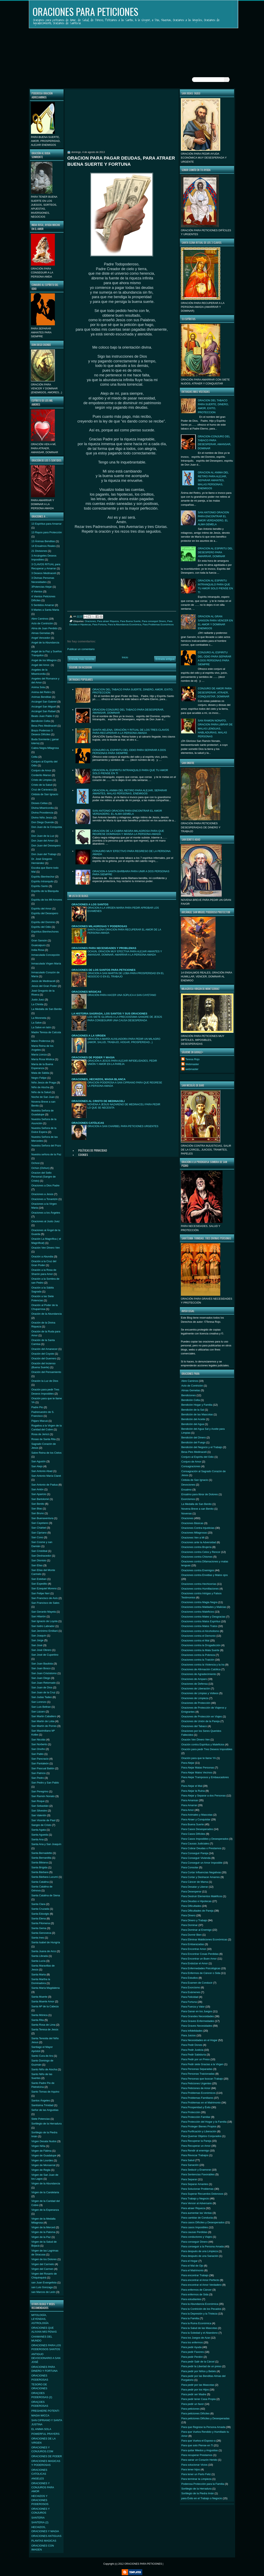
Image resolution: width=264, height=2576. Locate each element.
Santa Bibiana (39, 1862)
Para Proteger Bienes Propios (198, 2126)
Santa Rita (37, 2020)
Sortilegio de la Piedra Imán (197, 2493)
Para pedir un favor (192, 2404)
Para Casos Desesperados (197, 1829)
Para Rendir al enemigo (195, 2150)
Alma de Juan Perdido (44, 628)
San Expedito (39, 1583)
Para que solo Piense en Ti (197, 2445)
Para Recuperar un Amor (196, 2145)
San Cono (37, 1537)
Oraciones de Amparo (194, 1679)
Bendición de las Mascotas (197, 1414)
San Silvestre (39, 1810)
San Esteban (39, 1578)
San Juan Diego (40, 1678)
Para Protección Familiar (195, 2116)
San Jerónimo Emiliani (44, 1630)
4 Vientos (36, 591)
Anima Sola (38, 687)
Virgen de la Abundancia (45, 2183)
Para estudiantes (191, 2299)
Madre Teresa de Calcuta (46, 1032)
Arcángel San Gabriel (44, 701)
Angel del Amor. (40, 664)
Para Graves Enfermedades (197, 2021)
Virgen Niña (38, 2146)
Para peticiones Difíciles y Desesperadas (205, 2418)
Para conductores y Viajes (196, 2236)
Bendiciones (188, 1395)
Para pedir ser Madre (193, 2394)
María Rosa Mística (42, 1059)
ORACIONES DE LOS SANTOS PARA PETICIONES (104, 969)
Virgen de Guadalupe (43, 2155)
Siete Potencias (40, 2118)
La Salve (36, 1022)
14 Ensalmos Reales (43, 545)
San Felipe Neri (40, 1593)
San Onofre (38, 1749)
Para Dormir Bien (191, 1934)
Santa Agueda (39, 1834)
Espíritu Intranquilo (42, 881)
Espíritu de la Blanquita (45, 891)
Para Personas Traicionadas (198, 2073)
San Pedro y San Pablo (45, 1782)
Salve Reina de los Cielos (46, 1452)
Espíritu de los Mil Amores (46, 899)
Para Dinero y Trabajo (194, 1920)
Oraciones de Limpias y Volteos (199, 1693)
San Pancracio (40, 1758)
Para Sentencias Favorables (198, 2174)
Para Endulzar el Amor (194, 1963)
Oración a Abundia (42, 1256)
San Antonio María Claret (46, 1475)
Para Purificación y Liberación (198, 2131)
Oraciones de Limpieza (195, 1698)
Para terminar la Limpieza (196, 2478)
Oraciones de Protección (195, 1702)
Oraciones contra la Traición (197, 1659)
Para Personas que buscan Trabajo (202, 2078)
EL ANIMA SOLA (41, 2429)
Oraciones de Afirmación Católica (200, 1669)
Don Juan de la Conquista (46, 827)
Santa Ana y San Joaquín (46, 1844)
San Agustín (38, 1461)
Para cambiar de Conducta (197, 2217)
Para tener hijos (190, 2469)
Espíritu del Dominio (43, 922)
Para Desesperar (191, 1891)
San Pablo (37, 1753)
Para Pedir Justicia (192, 2049)
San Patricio (38, 1773)
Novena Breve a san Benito (197, 1508)
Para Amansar (189, 1800)
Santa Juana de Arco (43, 1951)
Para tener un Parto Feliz (196, 2474)
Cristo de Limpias (41, 779)
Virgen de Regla (40, 2169)
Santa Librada (39, 1955)
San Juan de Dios (41, 1687)
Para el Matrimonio (192, 2270)
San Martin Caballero (43, 1716)
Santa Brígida (39, 1867)
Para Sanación (190, 2164)
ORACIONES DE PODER (46, 2456)
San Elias (36, 1565)
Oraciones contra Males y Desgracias (203, 1616)
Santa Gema (38, 1928)
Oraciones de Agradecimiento (198, 1674)
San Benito (37, 1503)
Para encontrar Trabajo (195, 2275)
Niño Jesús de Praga (43, 1082)
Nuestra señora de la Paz (46, 1154)
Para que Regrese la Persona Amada (203, 2427)
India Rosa (37, 949)
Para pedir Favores (192, 2351)
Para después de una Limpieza (199, 2251)
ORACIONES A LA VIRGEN (89, 1035)
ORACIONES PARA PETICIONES (85, 11)
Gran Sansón (39, 940)
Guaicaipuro (38, 945)
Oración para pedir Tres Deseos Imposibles (206, 1749)
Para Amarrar (189, 1805)
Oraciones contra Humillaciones (200, 1588)
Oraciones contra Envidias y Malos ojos (204, 1575)
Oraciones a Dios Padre (45, 1185)
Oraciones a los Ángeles (45, 1212)
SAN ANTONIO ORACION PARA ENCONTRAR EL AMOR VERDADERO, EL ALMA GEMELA (127, 812)
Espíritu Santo (39, 886)
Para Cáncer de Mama (194, 1881)
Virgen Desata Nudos (44, 2141)
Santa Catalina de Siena (45, 1895)
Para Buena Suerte (192, 1824)
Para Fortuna (189, 2001)
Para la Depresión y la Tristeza (199, 2313)
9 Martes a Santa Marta (45, 609)
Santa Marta (38, 1974)
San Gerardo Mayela (43, 1611)
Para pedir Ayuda (191, 2347)
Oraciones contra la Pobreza (198, 1654)
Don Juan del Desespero (46, 845)
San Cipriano (39, 1532)
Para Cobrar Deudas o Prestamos (201, 1848)
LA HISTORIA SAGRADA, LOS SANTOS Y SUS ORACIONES (109, 1013)
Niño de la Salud (41, 1092)
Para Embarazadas (192, 1944)
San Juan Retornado (43, 1682)
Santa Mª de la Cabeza (45, 2006)
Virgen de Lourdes (42, 2160)
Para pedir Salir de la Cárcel (197, 2361)
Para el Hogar (189, 2260)
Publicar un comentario (81, 649)
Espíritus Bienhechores (45, 931)
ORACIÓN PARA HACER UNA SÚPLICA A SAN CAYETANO (121, 995)
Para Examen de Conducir (196, 1982)
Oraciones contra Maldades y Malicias (203, 1606)
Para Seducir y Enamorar (196, 2169)
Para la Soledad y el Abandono (199, 2332)
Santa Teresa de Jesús (44, 2029)
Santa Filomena (40, 1923)
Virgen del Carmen (42, 2268)
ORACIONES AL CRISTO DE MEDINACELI (98, 1101)
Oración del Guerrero (43, 1358)
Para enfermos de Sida (195, 2294)
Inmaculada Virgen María (46, 963)
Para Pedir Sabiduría (193, 2054)
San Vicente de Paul (43, 1820)
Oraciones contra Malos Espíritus (200, 1621)
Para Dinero (188, 1915)
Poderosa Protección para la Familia (202, 2483)
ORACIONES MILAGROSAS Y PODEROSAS (99, 926)
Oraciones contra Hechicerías (198, 1583)
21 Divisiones (39, 550)
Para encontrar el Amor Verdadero (201, 2284)
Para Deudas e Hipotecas (196, 1901)
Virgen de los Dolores (44, 2259)
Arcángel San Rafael (43, 711)
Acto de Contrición (192, 1385)
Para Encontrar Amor (193, 1948)
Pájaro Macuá (39, 1420)
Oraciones (187, 1518)
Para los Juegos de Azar (195, 2337)
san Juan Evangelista (44, 2282)
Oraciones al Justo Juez (45, 1221)
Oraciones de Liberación (195, 1688)
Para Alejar (187, 1762)
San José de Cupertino (44, 1654)
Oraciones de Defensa (194, 1683)
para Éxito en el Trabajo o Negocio (201, 2498)
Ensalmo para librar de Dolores (199, 1494)
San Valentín (38, 1815)
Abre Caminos (189, 1380)
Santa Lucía (38, 1960)
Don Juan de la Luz (42, 835)
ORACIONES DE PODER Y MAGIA (93, 1057)
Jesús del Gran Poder (44, 985)
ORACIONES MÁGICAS (86, 991)
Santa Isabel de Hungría (45, 1942)
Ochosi (35, 1163)
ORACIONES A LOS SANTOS (90, 904)
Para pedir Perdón (192, 2356)
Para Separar (189, 2179)
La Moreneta (38, 1017)
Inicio (125, 657)
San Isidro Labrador (43, 1626)
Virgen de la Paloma (43, 2232)
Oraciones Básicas (192, 1523)
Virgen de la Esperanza (45, 2209)
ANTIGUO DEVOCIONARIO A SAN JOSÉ (45, 2358)
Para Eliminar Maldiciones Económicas (204, 1939)
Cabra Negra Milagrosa (45, 747)
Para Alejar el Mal (191, 1785)
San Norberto (39, 1744)
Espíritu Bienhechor (42, 876)
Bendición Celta (190, 1400)
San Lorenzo (38, 1701)
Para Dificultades (191, 1905)
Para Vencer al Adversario (196, 2203)
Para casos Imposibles (194, 2227)
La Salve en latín (41, 1027)
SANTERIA (38, 2517)
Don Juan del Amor (42, 840)
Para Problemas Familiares (197, 2097)
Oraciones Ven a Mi (192, 1537)
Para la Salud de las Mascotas (199, 2328)
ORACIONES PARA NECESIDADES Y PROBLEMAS (104, 948)
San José (36, 1645)
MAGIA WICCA (40, 2415)
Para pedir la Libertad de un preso (201, 2366)
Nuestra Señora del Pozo (46, 1145)
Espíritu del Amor (41, 908)
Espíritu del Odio (41, 926)
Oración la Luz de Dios (44, 1380)
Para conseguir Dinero (194, 2241)
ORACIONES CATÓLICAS (88, 1122)
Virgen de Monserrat (43, 2165)
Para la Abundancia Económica (199, 2303)
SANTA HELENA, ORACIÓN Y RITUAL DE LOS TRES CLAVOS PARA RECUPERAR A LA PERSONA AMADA (130, 731)
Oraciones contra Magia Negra (199, 1602)
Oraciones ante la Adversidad (198, 1542)
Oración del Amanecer (44, 1348)
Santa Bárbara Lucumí (44, 1876)
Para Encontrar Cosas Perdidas (200, 1953)
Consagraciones (190, 1466)
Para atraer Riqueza (193, 2208)
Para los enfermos (192, 2342)
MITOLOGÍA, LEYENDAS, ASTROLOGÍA (40, 2319)
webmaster (191, 1069)
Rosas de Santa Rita (43, 1439)
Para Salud (187, 2160)
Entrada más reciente (81, 659)
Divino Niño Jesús (42, 817)
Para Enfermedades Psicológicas (200, 1968)
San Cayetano (39, 1522)
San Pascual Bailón (42, 1768)
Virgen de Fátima (41, 2150)
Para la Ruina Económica (196, 2323)
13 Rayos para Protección (46, 532)
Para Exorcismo (190, 1987)
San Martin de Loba (42, 1721)
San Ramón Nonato (43, 1796)
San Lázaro (38, 1711)
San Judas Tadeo (41, 1697)
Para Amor (187, 1809)
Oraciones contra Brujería (196, 1547)
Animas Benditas (41, 696)
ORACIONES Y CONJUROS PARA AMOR (42, 2487)
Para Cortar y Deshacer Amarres (200, 1877)
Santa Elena (38, 1918)
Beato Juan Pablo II (42, 716)
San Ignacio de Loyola (44, 1621)
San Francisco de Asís (44, 1598)
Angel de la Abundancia (45, 642)
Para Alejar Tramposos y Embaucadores (205, 1777)
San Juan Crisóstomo (44, 1673)
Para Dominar (189, 1925)
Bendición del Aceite (193, 1419)
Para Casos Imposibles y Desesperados (205, 1838)
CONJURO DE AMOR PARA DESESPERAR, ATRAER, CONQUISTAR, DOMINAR (214, 692)
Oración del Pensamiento (46, 1372)
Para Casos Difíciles (193, 1833)
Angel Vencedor (40, 637)
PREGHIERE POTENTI (45, 2410)
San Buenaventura (42, 1518)
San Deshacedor (41, 1555)
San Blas (36, 1508)
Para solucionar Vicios (194, 2464)
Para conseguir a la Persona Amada (202, 2246)
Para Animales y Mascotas (197, 1814)
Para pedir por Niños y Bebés (198, 2371)
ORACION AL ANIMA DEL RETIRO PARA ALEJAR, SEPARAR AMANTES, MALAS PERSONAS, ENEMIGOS (213, 480)
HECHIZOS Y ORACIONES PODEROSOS (39, 2500)
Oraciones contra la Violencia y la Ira (202, 1664)
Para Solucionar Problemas (197, 2188)
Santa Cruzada (40, 1908)
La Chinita (37, 1004)
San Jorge (37, 1640)
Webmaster (192, 1064)
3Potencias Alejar (41, 586)
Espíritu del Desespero (44, 913)
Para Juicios (188, 2035)
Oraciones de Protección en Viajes (201, 1716)
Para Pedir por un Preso (195, 2059)
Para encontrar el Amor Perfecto (200, 2280)
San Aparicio (38, 1494)
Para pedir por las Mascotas (197, 2384)
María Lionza (39, 1054)
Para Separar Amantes (194, 2184)
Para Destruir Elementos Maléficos (201, 1896)
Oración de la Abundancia (46, 1313)
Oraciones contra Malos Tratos (199, 1626)
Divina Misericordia (42, 807)
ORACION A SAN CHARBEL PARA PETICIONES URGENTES (122, 1126)
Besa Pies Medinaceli (194, 1451)
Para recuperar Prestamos (196, 2455)
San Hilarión (38, 1616)
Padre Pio (37, 1407)
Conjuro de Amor (191, 1461)
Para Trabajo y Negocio (195, 2198)
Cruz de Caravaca (42, 789)
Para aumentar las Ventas (196, 2212)
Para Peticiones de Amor (196, 2088)
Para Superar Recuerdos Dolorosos (202, 2193)
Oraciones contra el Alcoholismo (200, 1631)
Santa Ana (37, 1839)
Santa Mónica (39, 2015)
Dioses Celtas (39, 803)
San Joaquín (38, 1635)
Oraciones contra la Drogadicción (200, 1645)
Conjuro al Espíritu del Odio (197, 1456)
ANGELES (37, 2478)
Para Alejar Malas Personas (197, 1767)
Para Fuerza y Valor (193, 2006)
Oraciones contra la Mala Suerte (200, 1650)
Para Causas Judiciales (195, 1843)
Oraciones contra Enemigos (197, 1570)
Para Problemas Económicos (198, 2092)
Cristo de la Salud (41, 784)
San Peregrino (39, 1791)
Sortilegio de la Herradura (196, 2488)
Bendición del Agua (192, 1424)
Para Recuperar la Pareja (196, 2140)
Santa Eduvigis (40, 1913)
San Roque (38, 1801)
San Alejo (36, 1466)
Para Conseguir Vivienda (196, 1857)
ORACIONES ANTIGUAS (46, 2535)
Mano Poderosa (40, 1040)
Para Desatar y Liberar (194, 1886)
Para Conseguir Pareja (194, 1853)
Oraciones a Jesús (42, 1194)
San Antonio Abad (41, 1471)
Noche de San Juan (43, 1096)
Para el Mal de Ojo (192, 2265)
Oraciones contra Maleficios (197, 1611)
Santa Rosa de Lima (43, 2024)
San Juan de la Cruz (43, 1692)
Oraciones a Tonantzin (44, 1199)
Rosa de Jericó (40, 1434)
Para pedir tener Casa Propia (198, 2399)
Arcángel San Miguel (43, 706)
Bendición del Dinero (193, 1437)
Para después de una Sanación (199, 2255)
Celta (34, 756)
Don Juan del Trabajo (44, 854)
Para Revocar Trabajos (195, 2155)
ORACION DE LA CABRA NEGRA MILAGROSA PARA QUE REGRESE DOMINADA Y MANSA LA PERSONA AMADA (128, 832)
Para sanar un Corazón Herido (199, 2459)
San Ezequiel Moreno (44, 1588)
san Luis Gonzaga (42, 2287)
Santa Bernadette (41, 1853)
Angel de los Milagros (44, 660)
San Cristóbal (39, 1550)
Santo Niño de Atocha (44, 2069)
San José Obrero (41, 1650)
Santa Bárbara (39, 1872)
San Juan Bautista (42, 1663)
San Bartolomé (40, 1499)
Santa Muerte (39, 1996)
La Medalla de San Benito (196, 1504)
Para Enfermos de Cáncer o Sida (200, 1973)
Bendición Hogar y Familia (196, 1404)
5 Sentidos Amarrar (42, 605)
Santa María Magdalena (45, 1987)
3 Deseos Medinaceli (43, 573)
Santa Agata (38, 1829)
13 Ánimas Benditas (43, 541)
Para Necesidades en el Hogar (199, 2040)
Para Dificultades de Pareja (197, 1910)
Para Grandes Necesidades (197, 2016)
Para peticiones (190, 2408)
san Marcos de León (43, 2292)
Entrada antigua (165, 659)
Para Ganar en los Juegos (196, 2011)
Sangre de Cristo (41, 1825)
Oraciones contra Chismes (197, 1556)
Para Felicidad (189, 1996)
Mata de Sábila (40, 1072)
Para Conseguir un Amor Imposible (201, 1862)
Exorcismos (188, 1499)
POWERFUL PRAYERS (45, 2433)
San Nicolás (38, 1739)
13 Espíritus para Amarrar (46, 523)
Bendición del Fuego (193, 1442)
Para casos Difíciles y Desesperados (202, 2222)
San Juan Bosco (41, 1668)
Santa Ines (37, 1937)
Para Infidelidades (192, 2030)
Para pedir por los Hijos (195, 2389)
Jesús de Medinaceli (43, 981)
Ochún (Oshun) (40, 1168)
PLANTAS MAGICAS (43, 2540)
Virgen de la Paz (41, 2237)
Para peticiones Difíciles (195, 2413)
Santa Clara (38, 1904)
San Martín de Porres (44, 1725)
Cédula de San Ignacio (194, 1479)
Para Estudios (189, 1977)
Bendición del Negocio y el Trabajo (201, 1447)
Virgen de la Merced (43, 2227)
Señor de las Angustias (45, 2109)
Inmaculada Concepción (45, 954)
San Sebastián (40, 1805)
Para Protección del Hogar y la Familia (203, 2121)
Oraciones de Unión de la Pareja (200, 1721)
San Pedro (37, 1777)
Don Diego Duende (42, 822)
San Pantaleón (40, 1763)
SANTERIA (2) (39, 2522)
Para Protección (190, 2112)
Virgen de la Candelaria (45, 2192)
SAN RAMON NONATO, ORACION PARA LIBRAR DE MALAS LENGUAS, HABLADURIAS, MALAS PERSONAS (215, 728)
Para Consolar (189, 1867)
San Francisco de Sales (45, 1602)
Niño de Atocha (40, 1087)
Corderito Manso (41, 775)
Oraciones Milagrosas (194, 1532)
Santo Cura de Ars (42, 2055)
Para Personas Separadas (196, 2069)
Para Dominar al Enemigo (196, 1929)
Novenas (186, 1513)
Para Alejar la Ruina (193, 1790)
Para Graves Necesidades (196, 2025)
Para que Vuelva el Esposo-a (198, 2440)
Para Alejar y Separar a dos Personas (203, 1795)
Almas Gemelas (190, 1390)
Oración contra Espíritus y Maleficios (202, 1744)
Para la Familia (190, 2318)
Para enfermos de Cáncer (196, 2289)
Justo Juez (37, 999)
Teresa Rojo (192, 1059)
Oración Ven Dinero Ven (195, 1739)
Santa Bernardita (41, 1857)
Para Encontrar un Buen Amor (199, 1958)
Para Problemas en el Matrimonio (201, 2102)
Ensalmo (186, 1489)
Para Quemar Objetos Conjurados (201, 2136)
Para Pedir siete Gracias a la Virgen (202, 2064)
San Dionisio (38, 1560)
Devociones (188, 1484)
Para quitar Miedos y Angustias (199, 2450)
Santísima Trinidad (42, 2105)
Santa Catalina (40, 1881)
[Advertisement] (132, 55)
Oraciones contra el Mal (195, 1640)
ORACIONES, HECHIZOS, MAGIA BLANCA (99, 1079)
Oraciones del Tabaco (194, 1726)
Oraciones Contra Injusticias (197, 1527)
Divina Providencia (42, 812)
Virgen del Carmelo (42, 2264)
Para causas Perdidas (194, 2232)
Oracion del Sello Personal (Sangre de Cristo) (43, 1176)
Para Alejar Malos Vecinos (196, 1772)
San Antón (37, 1489)
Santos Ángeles (40, 2100)
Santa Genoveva (41, 1932)
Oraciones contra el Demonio (198, 1635)
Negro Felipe (39, 1077)
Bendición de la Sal (192, 1409)
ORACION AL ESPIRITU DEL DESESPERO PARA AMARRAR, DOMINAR (215, 552)
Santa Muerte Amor (42, 2001)
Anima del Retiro (41, 692)
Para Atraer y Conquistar (195, 1819)
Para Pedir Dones (191, 2044)
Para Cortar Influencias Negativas (201, 1872)
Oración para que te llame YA (198, 1758)
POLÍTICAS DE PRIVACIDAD (92, 1150)
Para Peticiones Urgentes (196, 2083)
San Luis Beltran (41, 1706)
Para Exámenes (190, 1992)
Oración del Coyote (42, 1353)
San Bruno (37, 1513)
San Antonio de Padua (44, 1484)
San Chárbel (38, 1527)
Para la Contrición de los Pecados (201, 2308)
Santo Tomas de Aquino (45, 2091)
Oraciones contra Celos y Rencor (200, 1552)
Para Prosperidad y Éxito (196, 2107)
